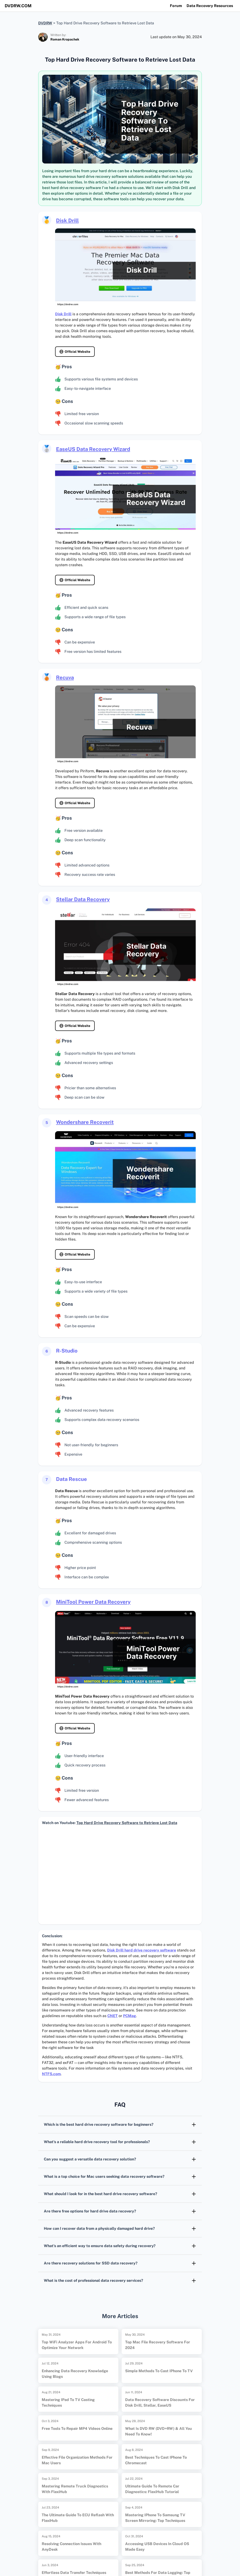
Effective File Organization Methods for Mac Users (77, 2460)
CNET (112, 2016)
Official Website (77, 351)
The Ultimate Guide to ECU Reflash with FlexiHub (78, 2518)
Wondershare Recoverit (85, 1122)
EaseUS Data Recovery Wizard (93, 449)
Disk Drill (67, 220)
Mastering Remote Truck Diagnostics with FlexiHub (75, 2489)
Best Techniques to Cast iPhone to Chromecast (156, 2460)
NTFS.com (51, 2074)
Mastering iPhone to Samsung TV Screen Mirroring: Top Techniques (155, 2518)
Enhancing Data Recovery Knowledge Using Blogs (75, 2374)
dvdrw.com (18, 5)
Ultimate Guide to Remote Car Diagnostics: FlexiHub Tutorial (152, 2489)
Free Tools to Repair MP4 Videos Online (77, 2428)
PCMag (129, 2016)
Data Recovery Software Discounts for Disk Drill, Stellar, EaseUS (160, 2403)
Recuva (65, 677)
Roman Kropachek (64, 39)
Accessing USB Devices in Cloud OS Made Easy (157, 2547)
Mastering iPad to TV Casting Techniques (68, 2403)
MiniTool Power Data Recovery (93, 1602)
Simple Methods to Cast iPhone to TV (159, 2371)
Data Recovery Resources (210, 6)
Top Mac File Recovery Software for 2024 (157, 2345)
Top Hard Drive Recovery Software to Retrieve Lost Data (126, 1823)
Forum (176, 6)
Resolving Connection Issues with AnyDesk (71, 2547)
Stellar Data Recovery (83, 899)
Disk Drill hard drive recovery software (141, 1950)
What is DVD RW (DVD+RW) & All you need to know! (158, 2431)
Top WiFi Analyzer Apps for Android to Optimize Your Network (77, 2345)
